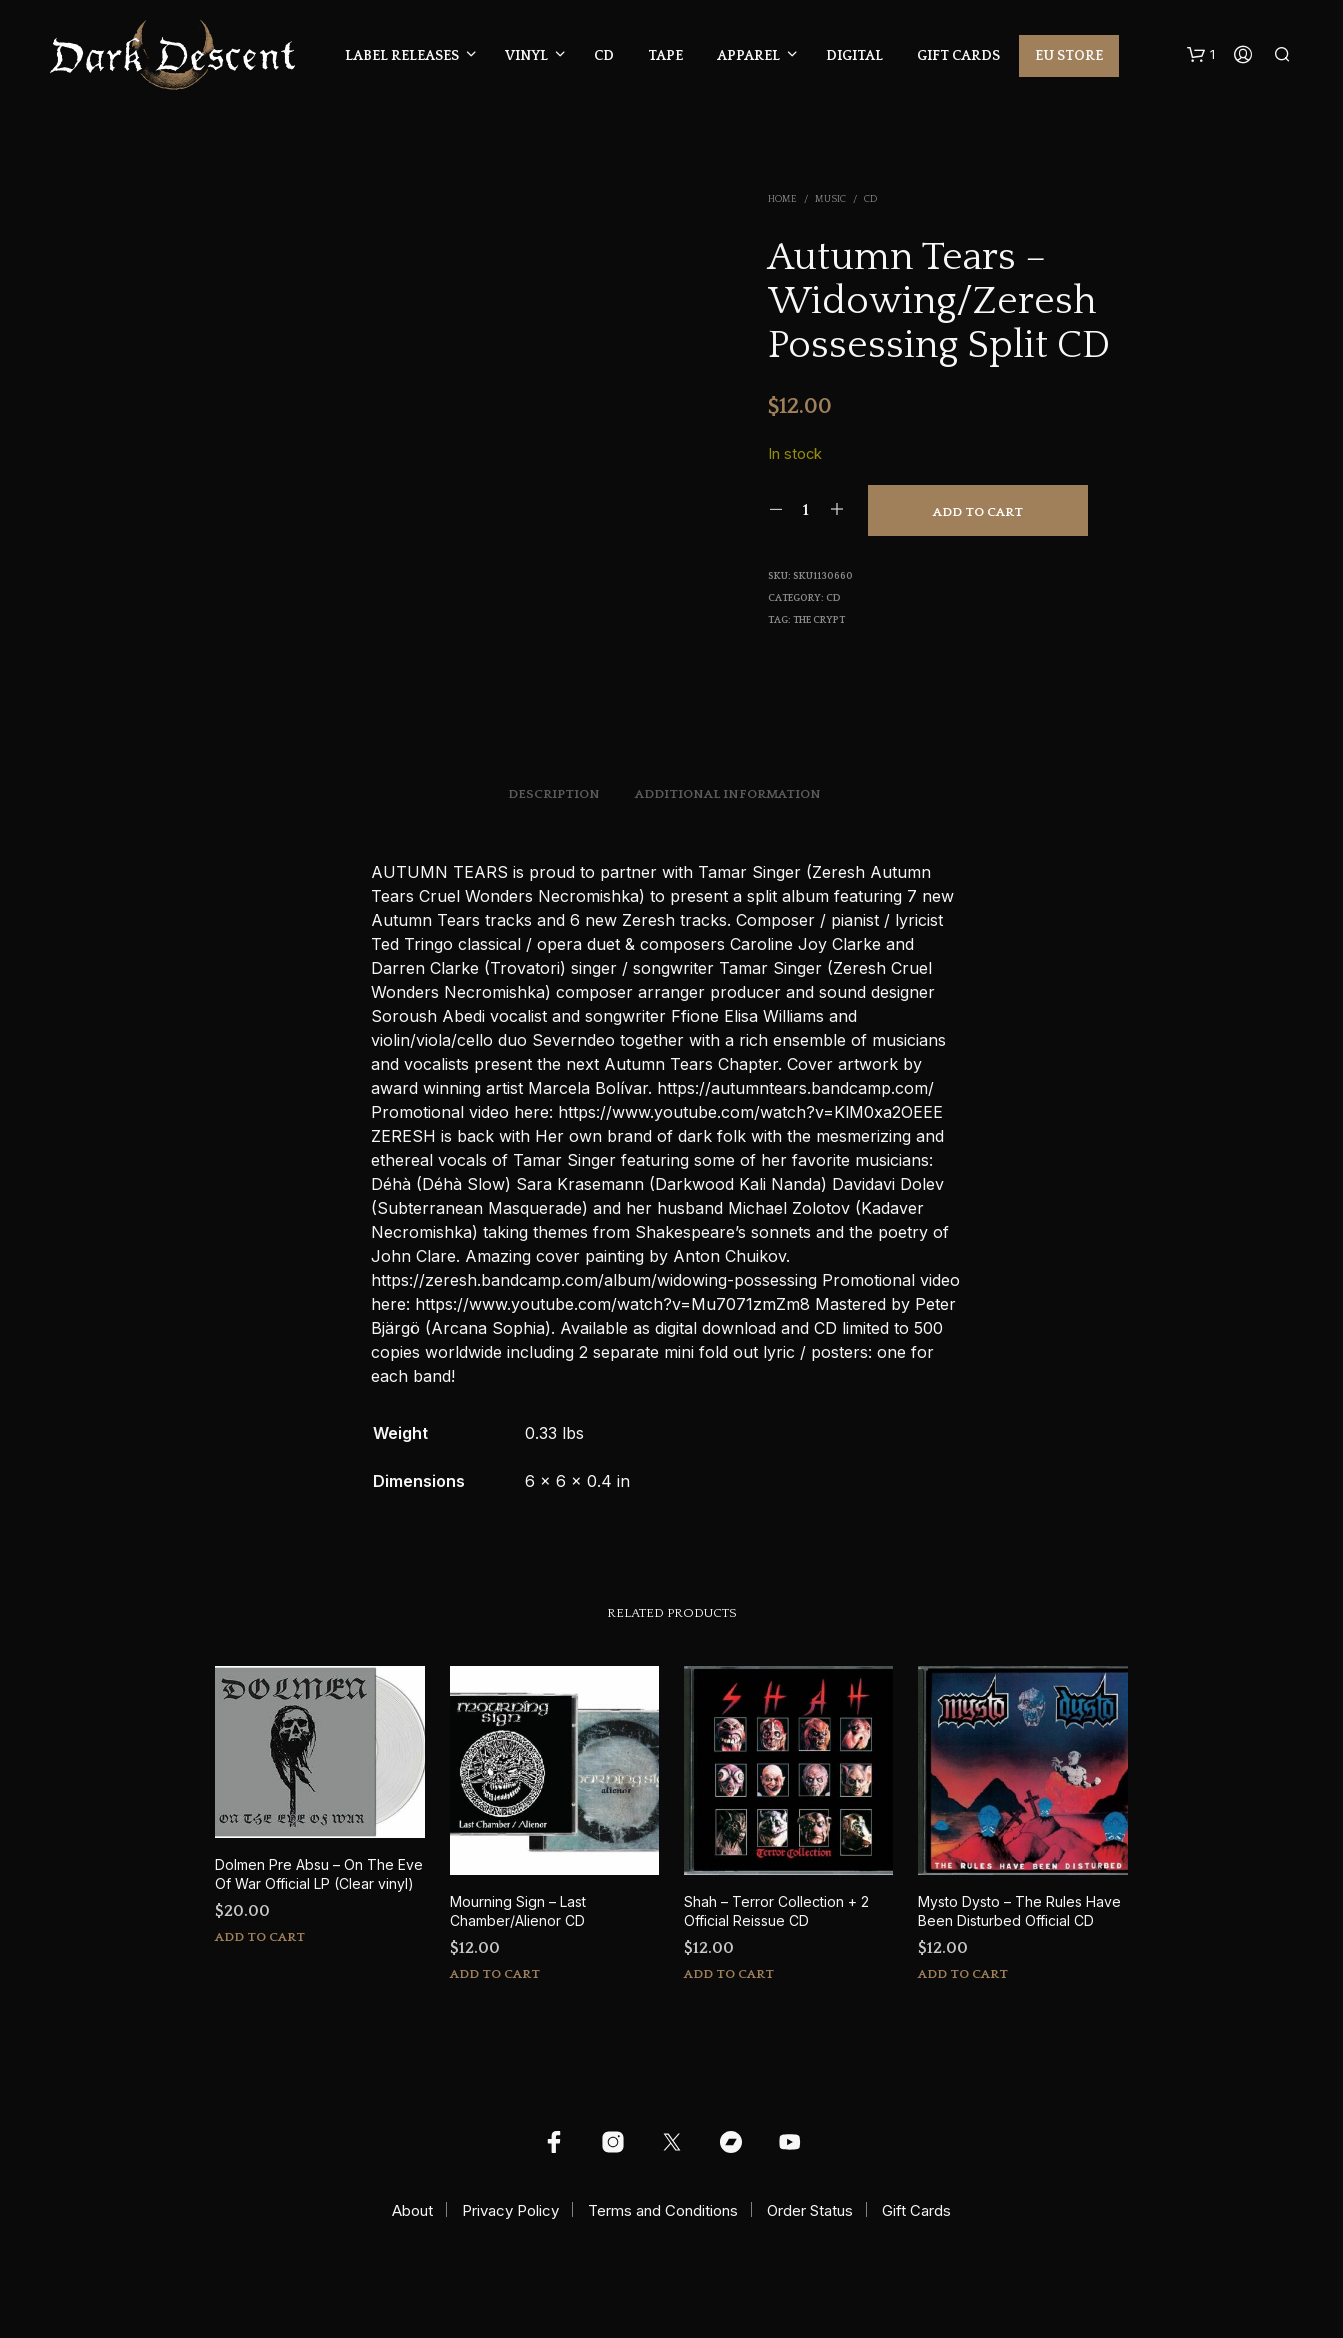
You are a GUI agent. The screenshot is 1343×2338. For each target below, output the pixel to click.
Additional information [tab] (728, 794)
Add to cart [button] (260, 1937)
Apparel (748, 56)
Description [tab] (554, 794)
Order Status (810, 2210)
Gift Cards (958, 56)
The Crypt (819, 620)
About (412, 2210)
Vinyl (526, 56)
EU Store (1069, 56)
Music (830, 199)
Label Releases (402, 56)
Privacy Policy (510, 2210)
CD (604, 56)
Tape (665, 56)
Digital (854, 56)
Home (782, 199)
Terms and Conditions (663, 2210)
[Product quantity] (806, 510)
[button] (1201, 55)
